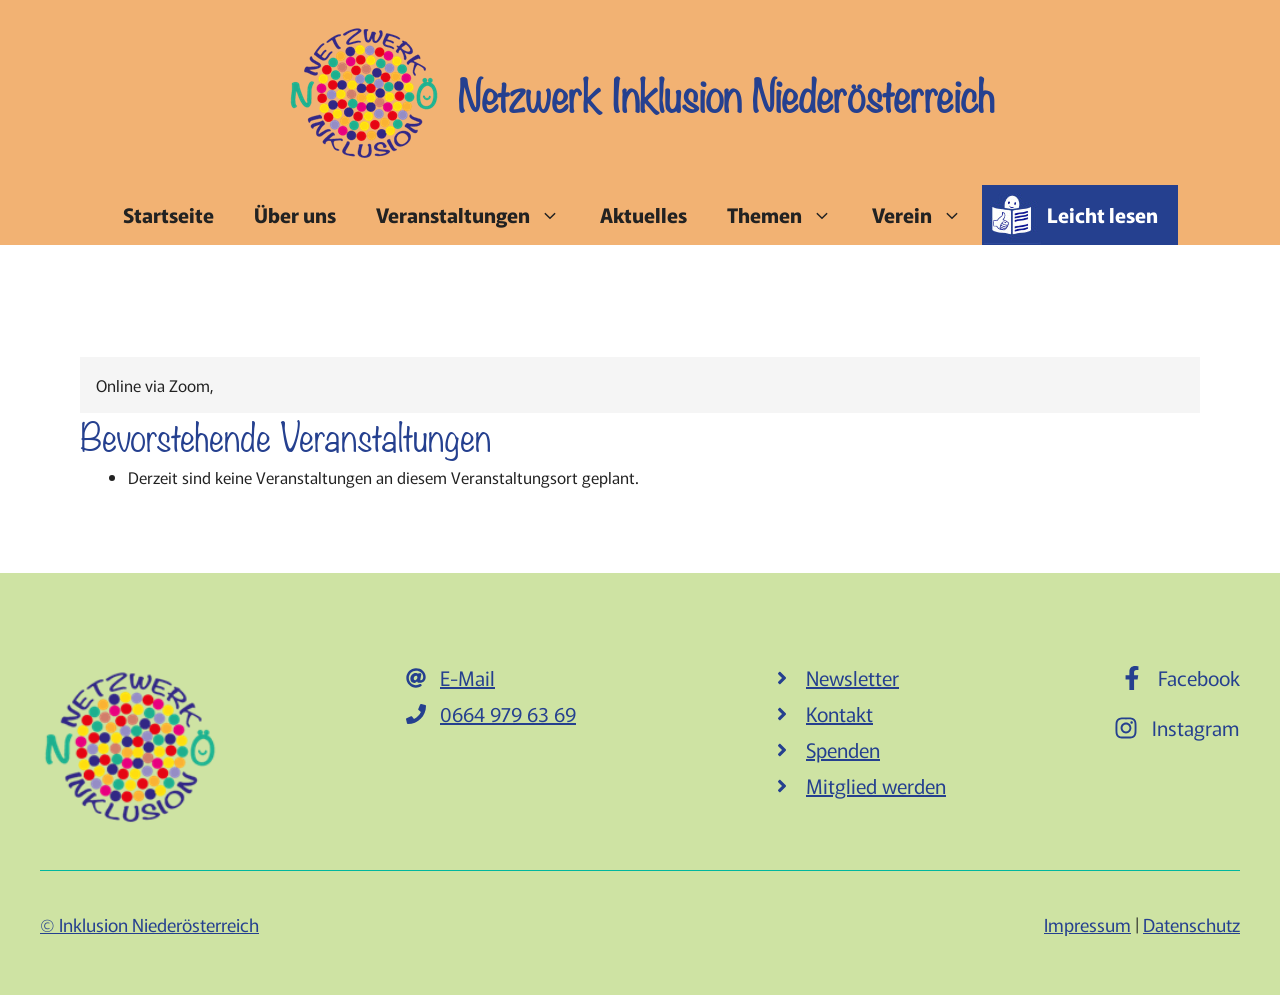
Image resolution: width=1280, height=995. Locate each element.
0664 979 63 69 (508, 713)
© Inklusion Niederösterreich (149, 924)
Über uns (295, 214)
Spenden (843, 749)
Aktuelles (643, 214)
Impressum (1087, 924)
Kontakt (839, 713)
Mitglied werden (876, 785)
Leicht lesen (1102, 214)
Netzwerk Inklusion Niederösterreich (726, 93)
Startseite (168, 214)
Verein (927, 215)
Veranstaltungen (478, 215)
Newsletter (852, 677)
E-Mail (467, 677)
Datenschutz (1191, 924)
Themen (789, 215)
